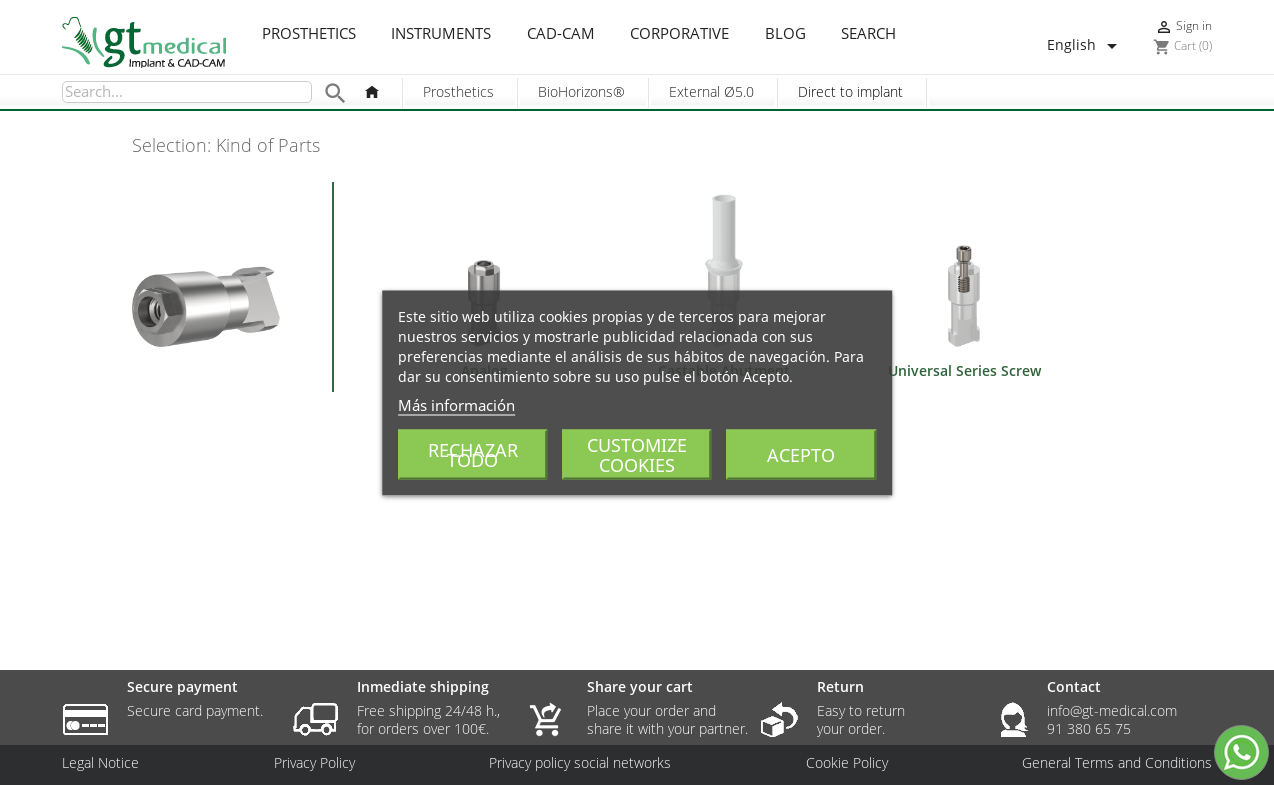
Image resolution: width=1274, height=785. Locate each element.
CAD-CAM (561, 34)
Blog (785, 34)
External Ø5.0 (711, 91)
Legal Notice (100, 763)
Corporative (679, 34)
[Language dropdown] (1085, 46)
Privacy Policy (314, 763)
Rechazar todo (473, 454)
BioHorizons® (581, 91)
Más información (456, 404)
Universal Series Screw (964, 370)
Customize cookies (637, 454)
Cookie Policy (847, 763)
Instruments (441, 34)
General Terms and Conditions (1117, 763)
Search (868, 34)
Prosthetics (309, 34)
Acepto (801, 454)
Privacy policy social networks (580, 763)
